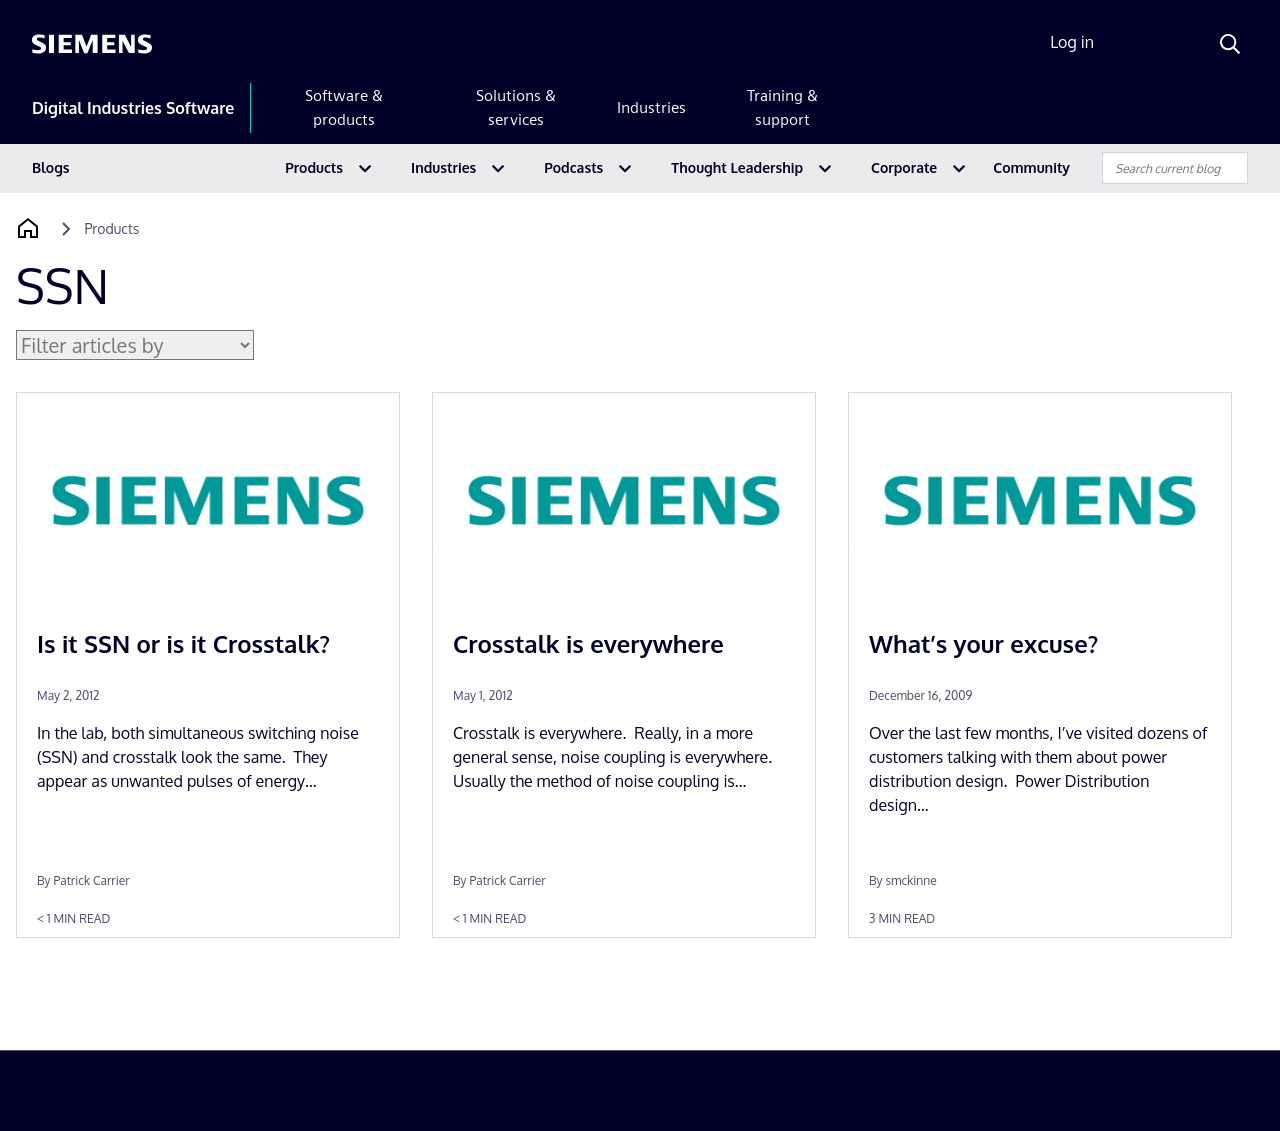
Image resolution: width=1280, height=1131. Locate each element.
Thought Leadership (737, 167)
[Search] (1230, 44)
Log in (1072, 42)
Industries (651, 107)
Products (314, 167)
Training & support (782, 107)
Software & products (344, 107)
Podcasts (573, 167)
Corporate (904, 167)
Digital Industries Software (133, 108)
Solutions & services (516, 107)
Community (1031, 167)
